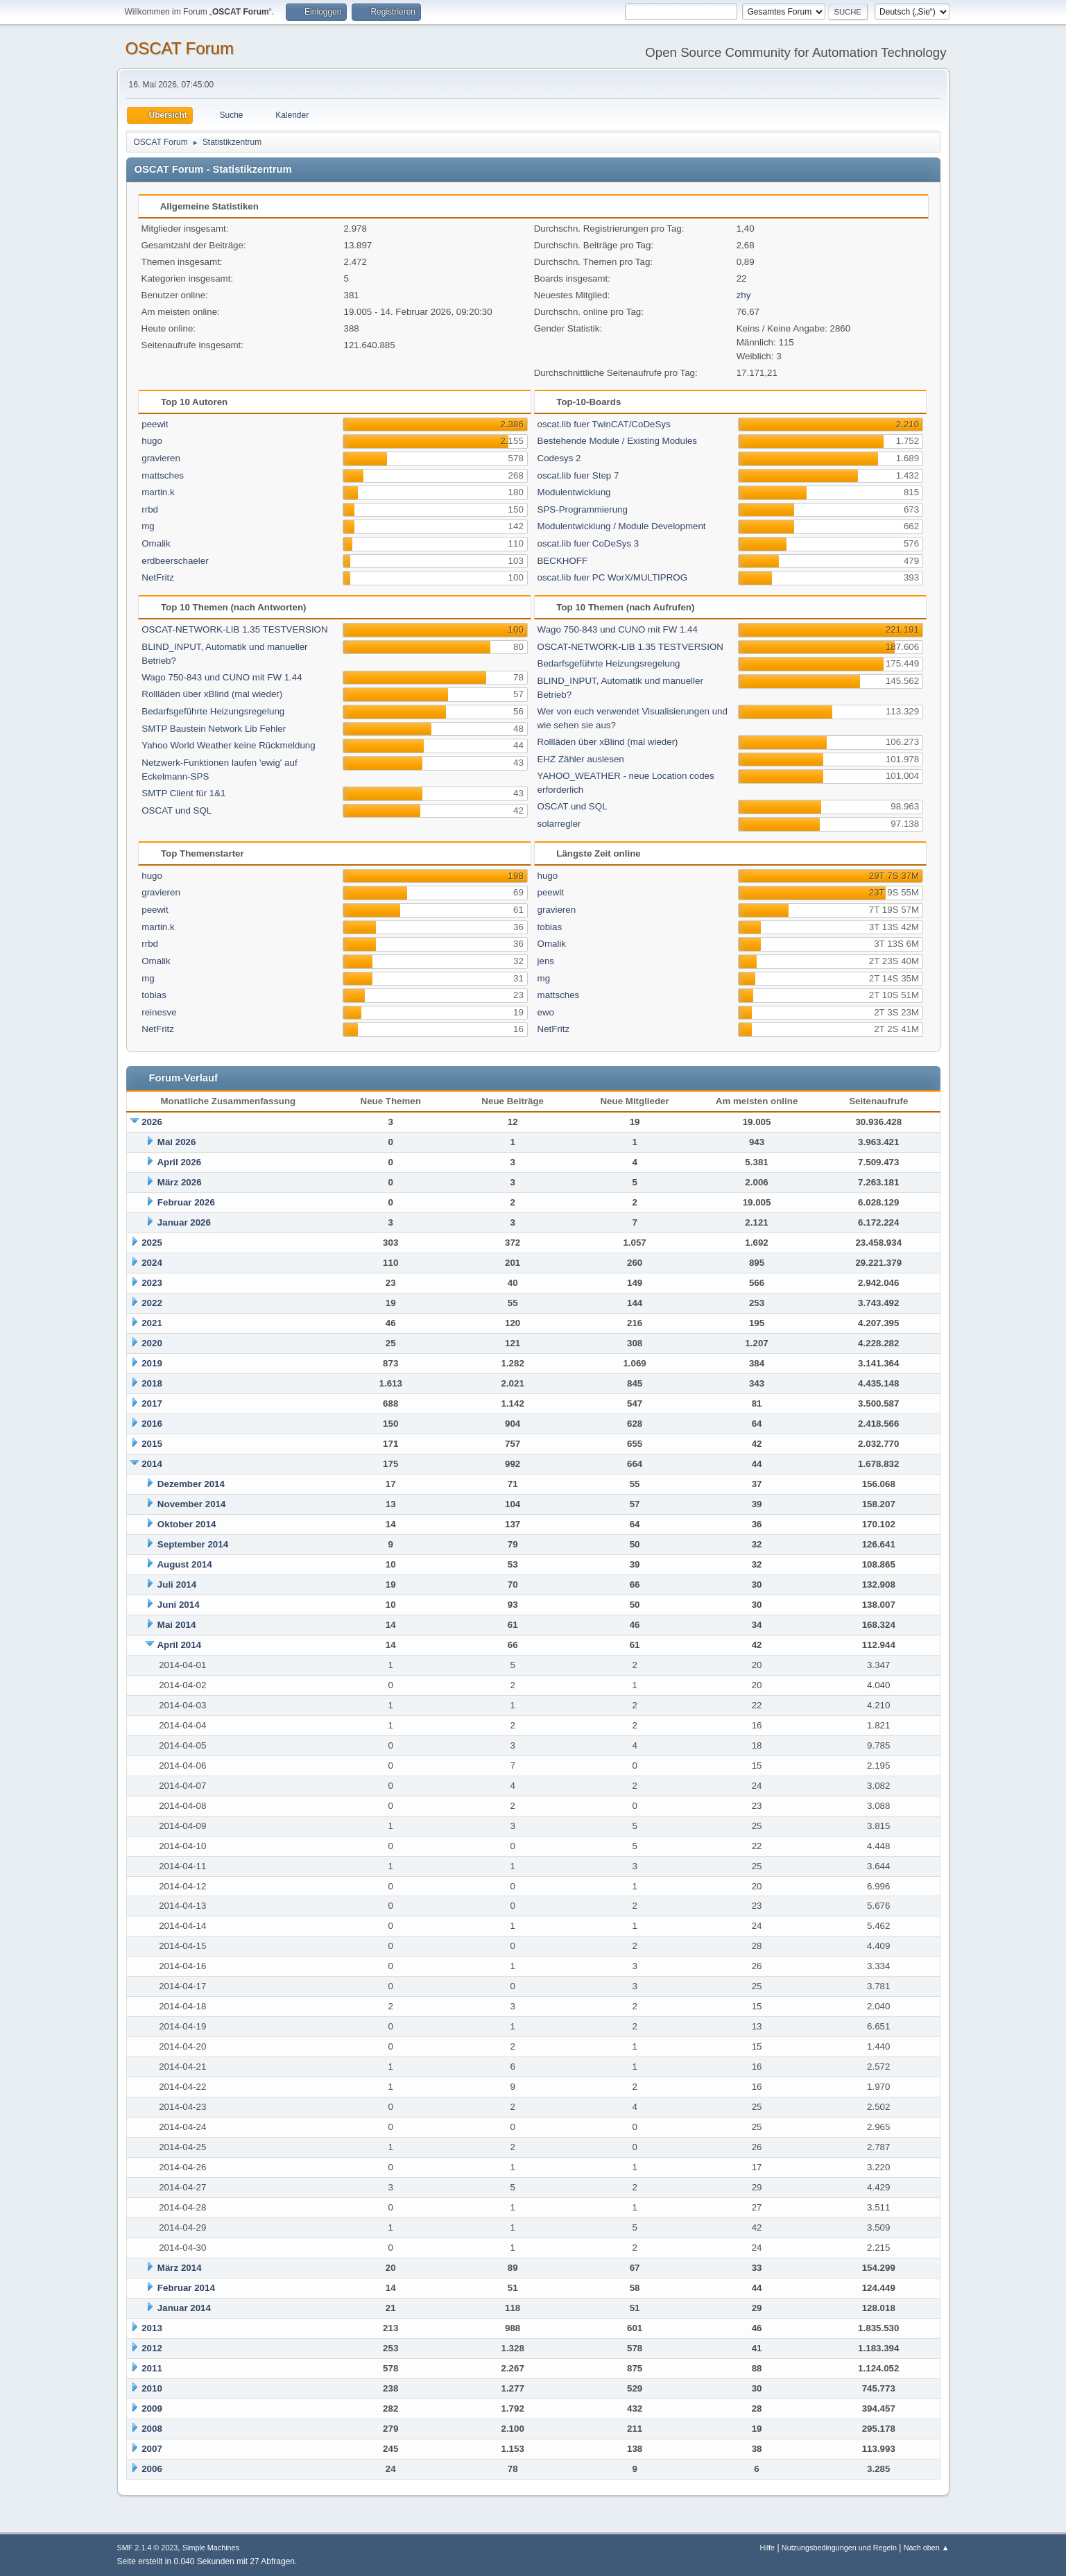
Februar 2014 (186, 2288)
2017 (151, 1403)
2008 (151, 2428)
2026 (151, 1122)
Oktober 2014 (186, 1524)
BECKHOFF (563, 561)
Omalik (155, 543)
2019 (151, 1363)
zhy (744, 295)
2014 (151, 1464)
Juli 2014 (176, 1584)
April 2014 (179, 1645)
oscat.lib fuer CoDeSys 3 (588, 543)
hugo (151, 441)
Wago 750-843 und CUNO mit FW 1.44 (221, 677)
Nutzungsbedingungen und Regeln (839, 2547)
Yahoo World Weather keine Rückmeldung (228, 745)
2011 (151, 2368)
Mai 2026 (176, 1142)
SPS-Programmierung (583, 509)
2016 (151, 1423)
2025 (151, 1242)
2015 (151, 1444)
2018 (151, 1383)
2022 (151, 1303)
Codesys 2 (559, 458)
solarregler (559, 823)
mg (148, 526)
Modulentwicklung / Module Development (622, 526)
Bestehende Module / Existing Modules (617, 441)
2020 (151, 1343)
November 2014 (191, 1504)
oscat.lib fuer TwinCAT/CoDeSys (604, 424)
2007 (151, 2449)
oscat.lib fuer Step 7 (578, 475)
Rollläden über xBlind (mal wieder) (211, 694)
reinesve (158, 1012)
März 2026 (179, 1182)
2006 (151, 2469)
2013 (151, 2328)
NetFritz (157, 577)
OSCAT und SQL (176, 810)
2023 (151, 1283)
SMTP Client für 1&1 (183, 793)
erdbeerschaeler (174, 561)
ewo (546, 1012)
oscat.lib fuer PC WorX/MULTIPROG (613, 577)
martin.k (157, 492)
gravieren (160, 458)
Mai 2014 (176, 1625)
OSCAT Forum (180, 48)
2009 (151, 2408)
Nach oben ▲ (926, 2547)
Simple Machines (210, 2547)
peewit (155, 424)
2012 (151, 2348)
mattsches (162, 475)
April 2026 (179, 1162)
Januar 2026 (184, 1222)
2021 (151, 1323)
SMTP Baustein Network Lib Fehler (213, 728)
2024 (151, 1262)
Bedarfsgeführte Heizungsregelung (212, 711)
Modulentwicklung (574, 492)
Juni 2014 (178, 1604)
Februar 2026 (186, 1202)
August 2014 (184, 1564)
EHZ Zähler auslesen (581, 759)
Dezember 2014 (191, 1484)
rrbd (149, 509)
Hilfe (767, 2547)
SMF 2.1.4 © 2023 (147, 2547)
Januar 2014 (184, 2308)
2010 (151, 2388)
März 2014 (179, 2267)
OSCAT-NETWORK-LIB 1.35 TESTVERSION (234, 629)
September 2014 (192, 1544)
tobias (153, 995)
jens (546, 961)
